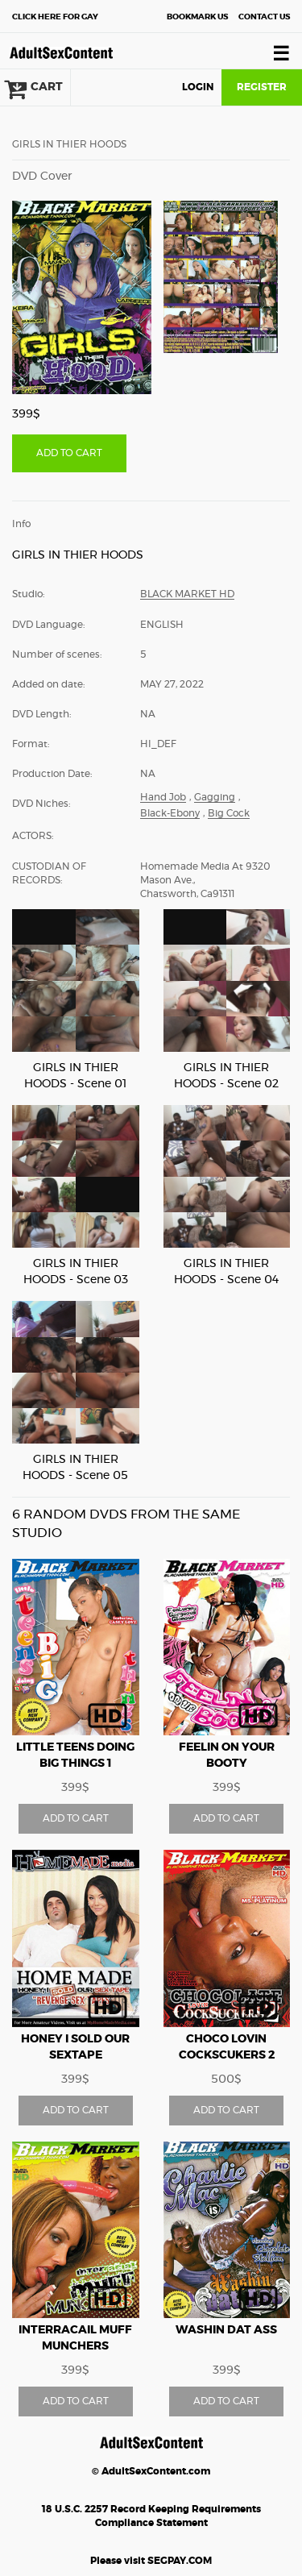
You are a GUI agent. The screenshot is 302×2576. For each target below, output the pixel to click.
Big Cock (229, 813)
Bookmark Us (197, 17)
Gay (55, 17)
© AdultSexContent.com (151, 2471)
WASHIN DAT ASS (226, 2330)
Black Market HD (187, 594)
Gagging (214, 797)
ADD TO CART (69, 453)
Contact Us (264, 17)
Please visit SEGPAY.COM (151, 2561)
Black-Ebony (170, 813)
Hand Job (163, 797)
